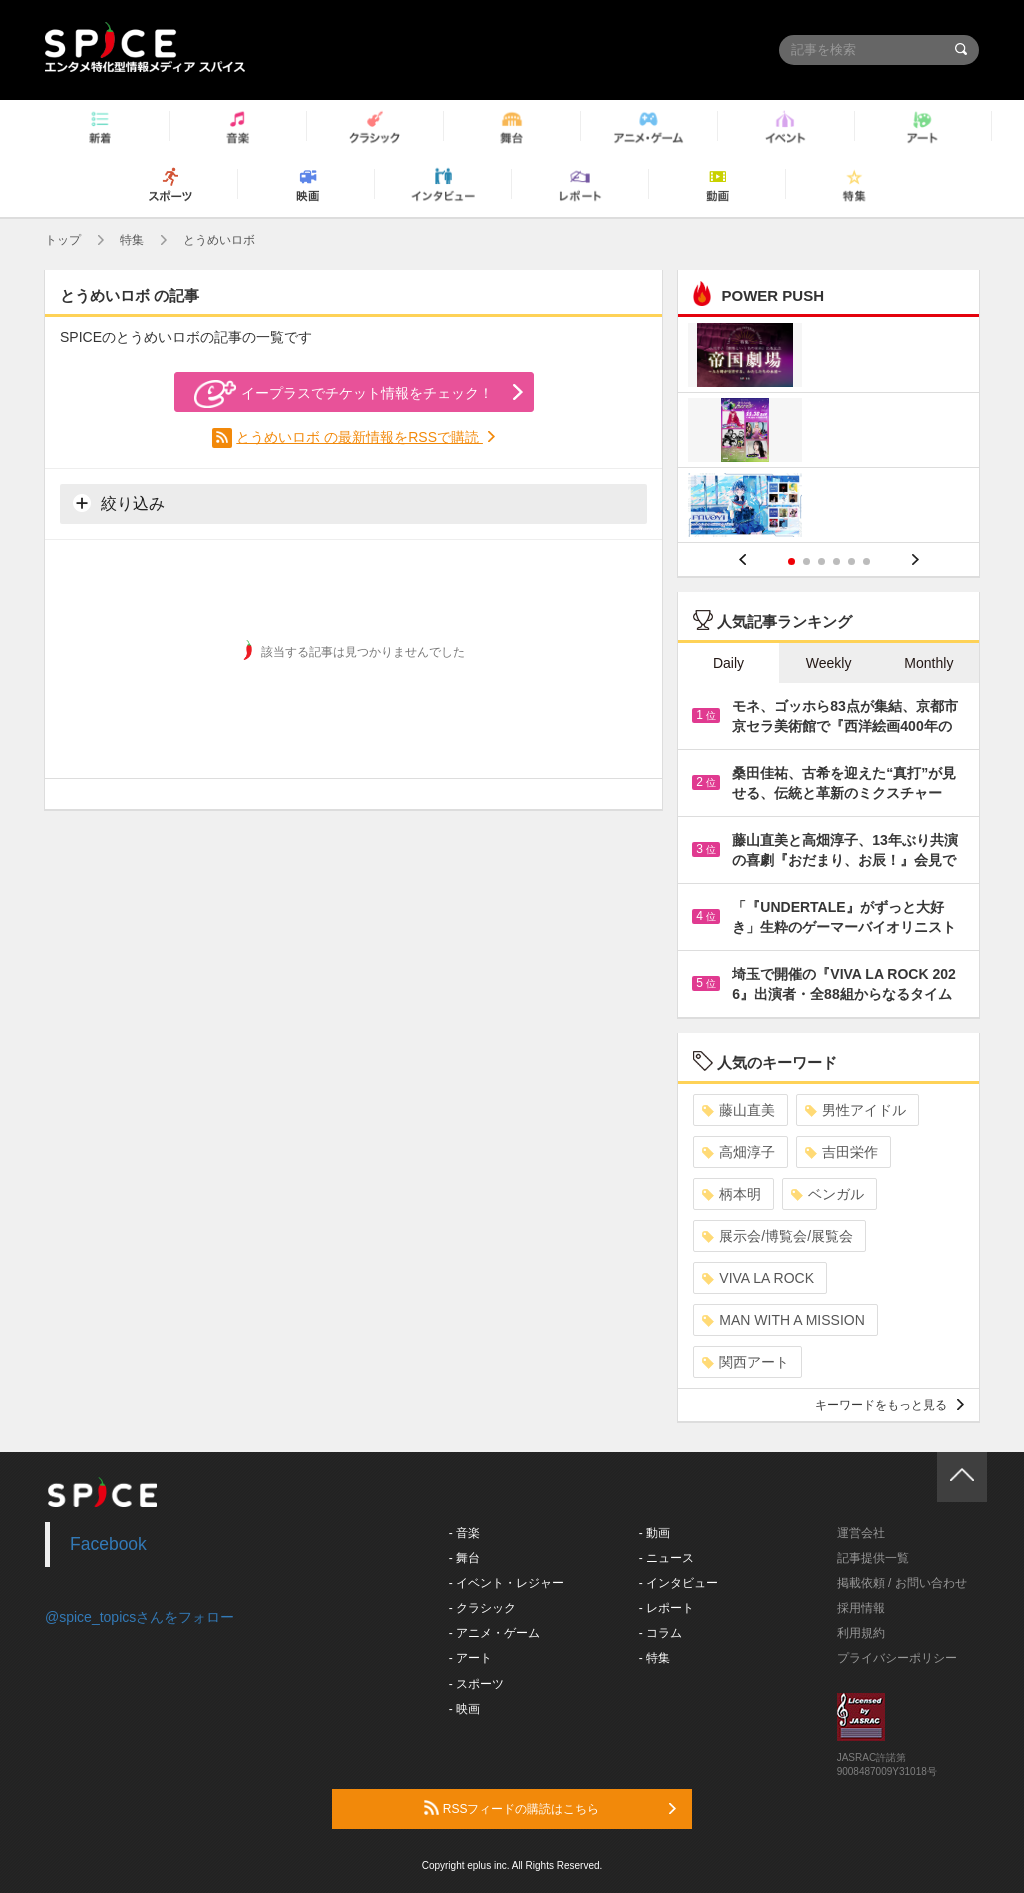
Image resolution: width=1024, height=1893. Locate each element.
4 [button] (836, 561)
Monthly (928, 663)
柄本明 (731, 1194)
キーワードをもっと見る (889, 1405)
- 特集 (654, 1658)
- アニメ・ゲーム (494, 1633)
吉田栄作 (841, 1152)
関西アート (745, 1362)
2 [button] (806, 561)
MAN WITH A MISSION (783, 1320)
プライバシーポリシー (897, 1658)
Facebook (108, 1544)
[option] (828, 432)
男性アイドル (855, 1110)
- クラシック (482, 1608)
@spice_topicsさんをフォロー (139, 1617)
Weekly (829, 663)
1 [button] (791, 561)
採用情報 (861, 1608)
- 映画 (464, 1709)
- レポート (666, 1608)
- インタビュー (678, 1583)
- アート (470, 1658)
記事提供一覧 (873, 1558)
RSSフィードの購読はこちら (550, 1808)
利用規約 (861, 1633)
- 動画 (654, 1533)
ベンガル (827, 1194)
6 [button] (866, 561)
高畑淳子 (738, 1152)
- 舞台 (464, 1558)
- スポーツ (476, 1684)
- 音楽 (464, 1533)
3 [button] (821, 561)
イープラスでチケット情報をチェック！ (343, 394)
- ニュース (666, 1558)
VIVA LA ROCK (758, 1278)
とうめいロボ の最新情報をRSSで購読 (359, 437)
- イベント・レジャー (506, 1583)
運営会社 (861, 1533)
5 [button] (851, 561)
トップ (63, 240)
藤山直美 (738, 1110)
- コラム (660, 1633)
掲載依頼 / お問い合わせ (902, 1583)
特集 (132, 240)
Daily (728, 663)
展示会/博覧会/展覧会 (777, 1236)
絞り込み (119, 503)
